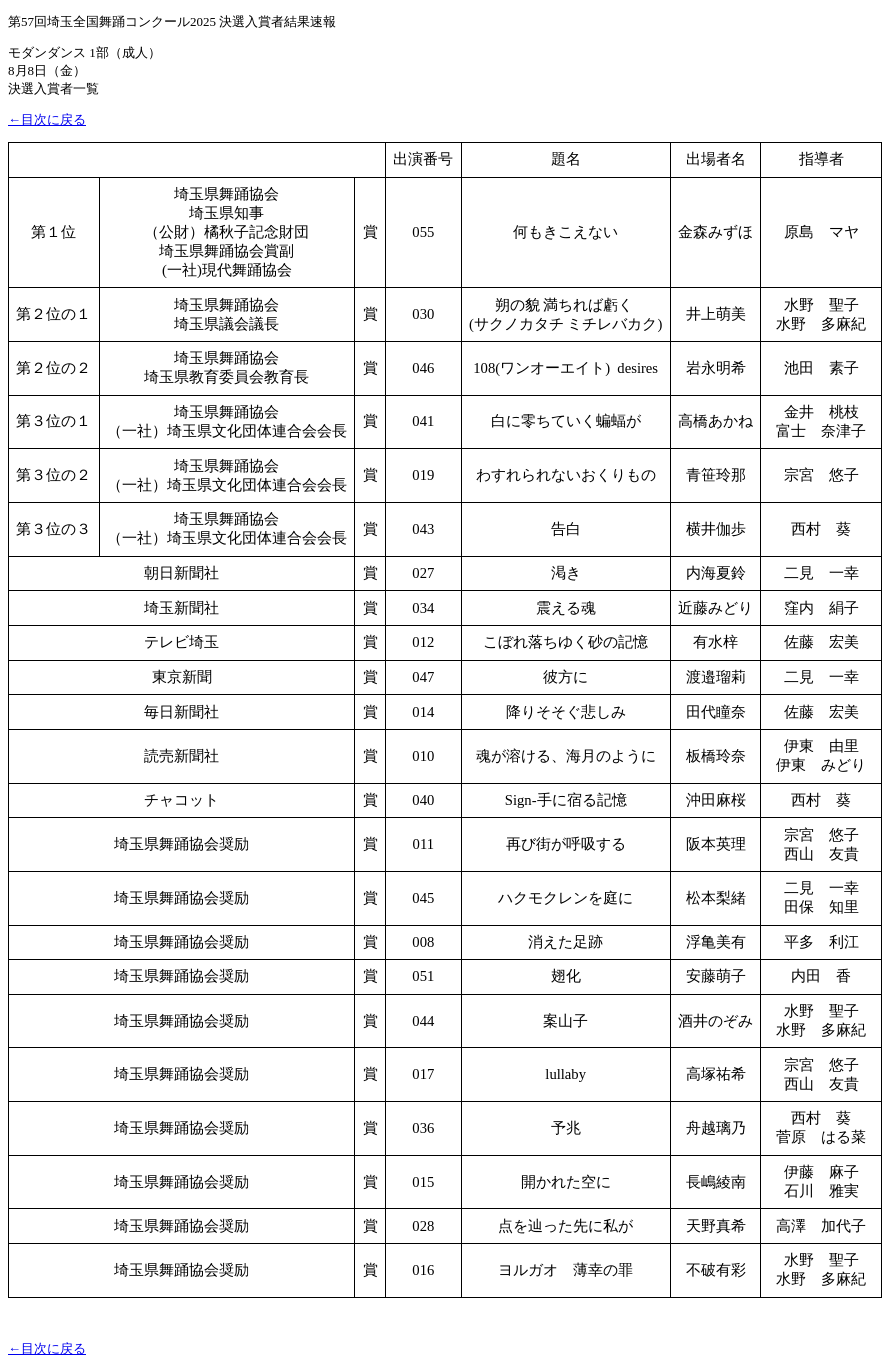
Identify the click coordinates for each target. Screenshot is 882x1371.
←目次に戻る (47, 119)
